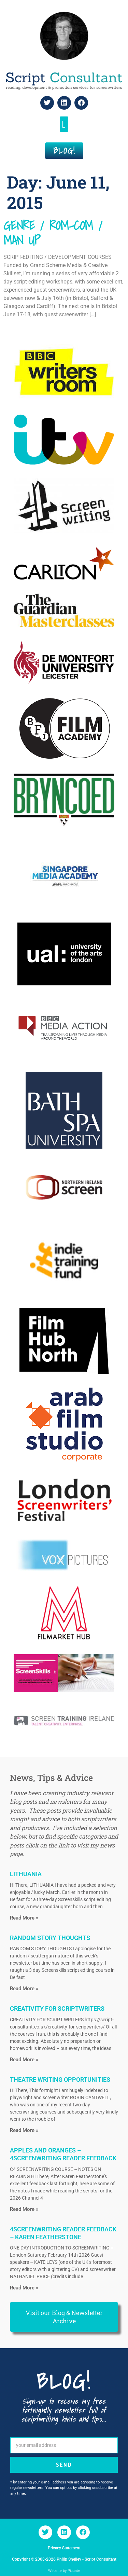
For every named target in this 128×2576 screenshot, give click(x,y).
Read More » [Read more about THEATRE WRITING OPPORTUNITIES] (24, 2130)
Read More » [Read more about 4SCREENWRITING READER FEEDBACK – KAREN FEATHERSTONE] (24, 2288)
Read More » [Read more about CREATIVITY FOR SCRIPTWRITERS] (24, 2059)
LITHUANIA (26, 1874)
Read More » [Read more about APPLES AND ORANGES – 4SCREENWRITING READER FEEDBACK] (24, 2209)
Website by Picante (64, 2570)
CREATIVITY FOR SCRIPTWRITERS (57, 2008)
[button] (64, 124)
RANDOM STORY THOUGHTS (50, 1937)
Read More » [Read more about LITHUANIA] (24, 1918)
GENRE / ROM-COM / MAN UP (52, 233)
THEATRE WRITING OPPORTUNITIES (60, 2079)
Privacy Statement (64, 2548)
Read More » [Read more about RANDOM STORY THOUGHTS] (24, 1988)
